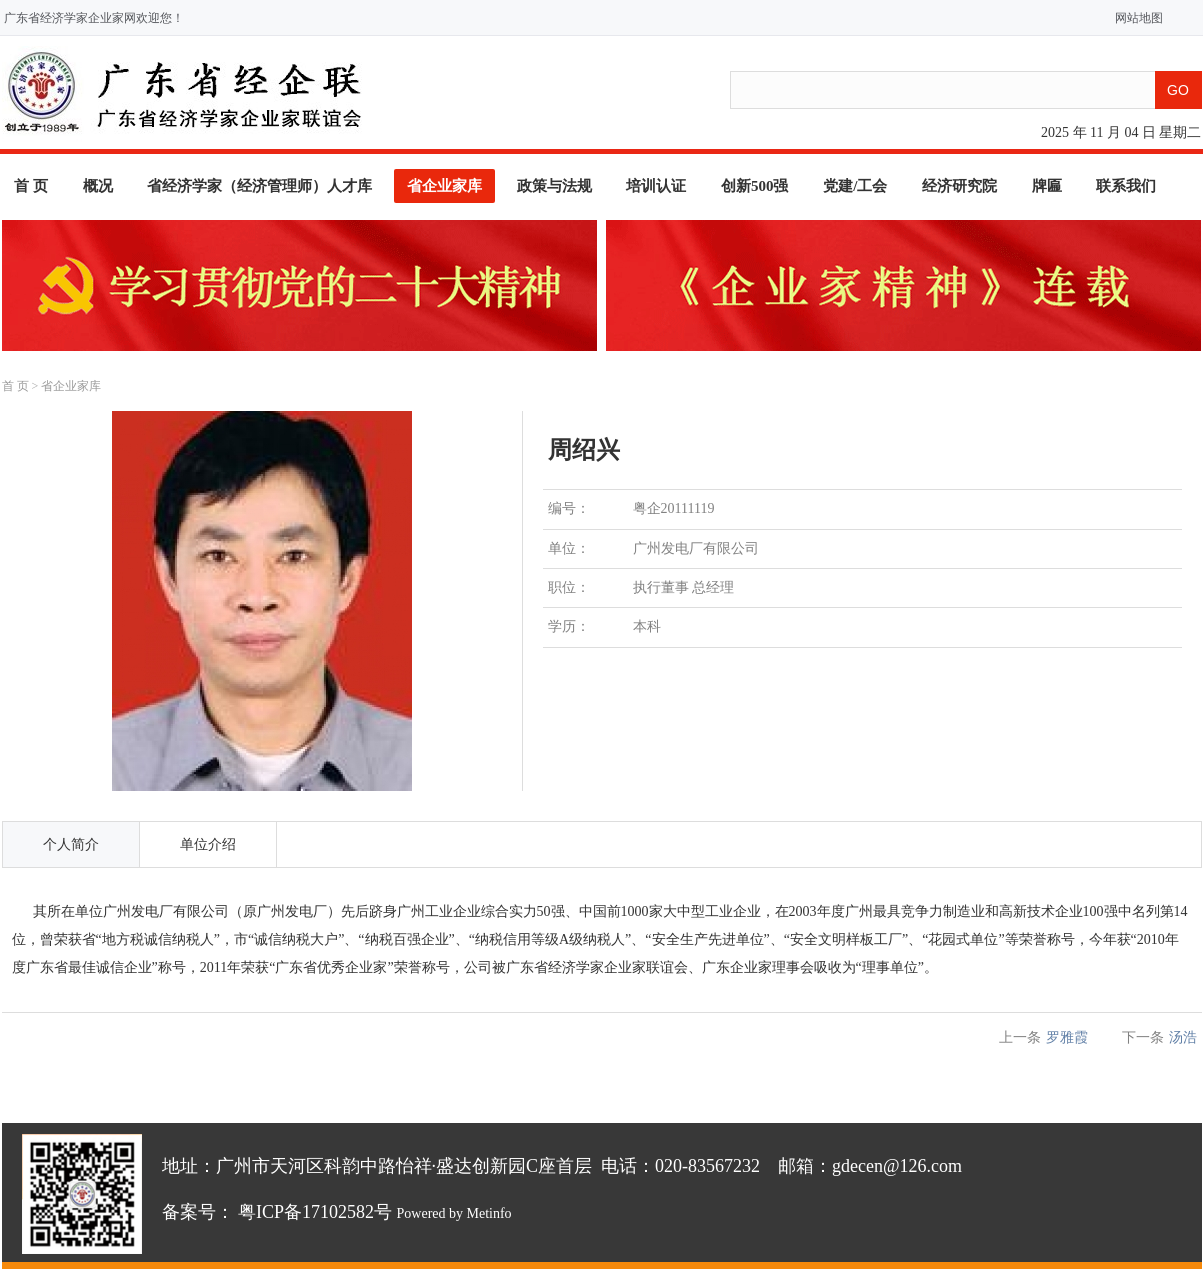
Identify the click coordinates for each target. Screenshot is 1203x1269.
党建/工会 (855, 186)
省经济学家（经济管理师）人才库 (259, 186)
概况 (98, 186)
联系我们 (1126, 186)
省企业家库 (444, 186)
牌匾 (1047, 186)
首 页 (31, 186)
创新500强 (755, 186)
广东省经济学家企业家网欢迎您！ (94, 18)
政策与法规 (554, 186)
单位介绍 (208, 844)
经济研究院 (959, 186)
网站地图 (1134, 18)
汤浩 (1183, 1037)
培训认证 (656, 186)
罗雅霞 (1067, 1037)
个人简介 (71, 844)
